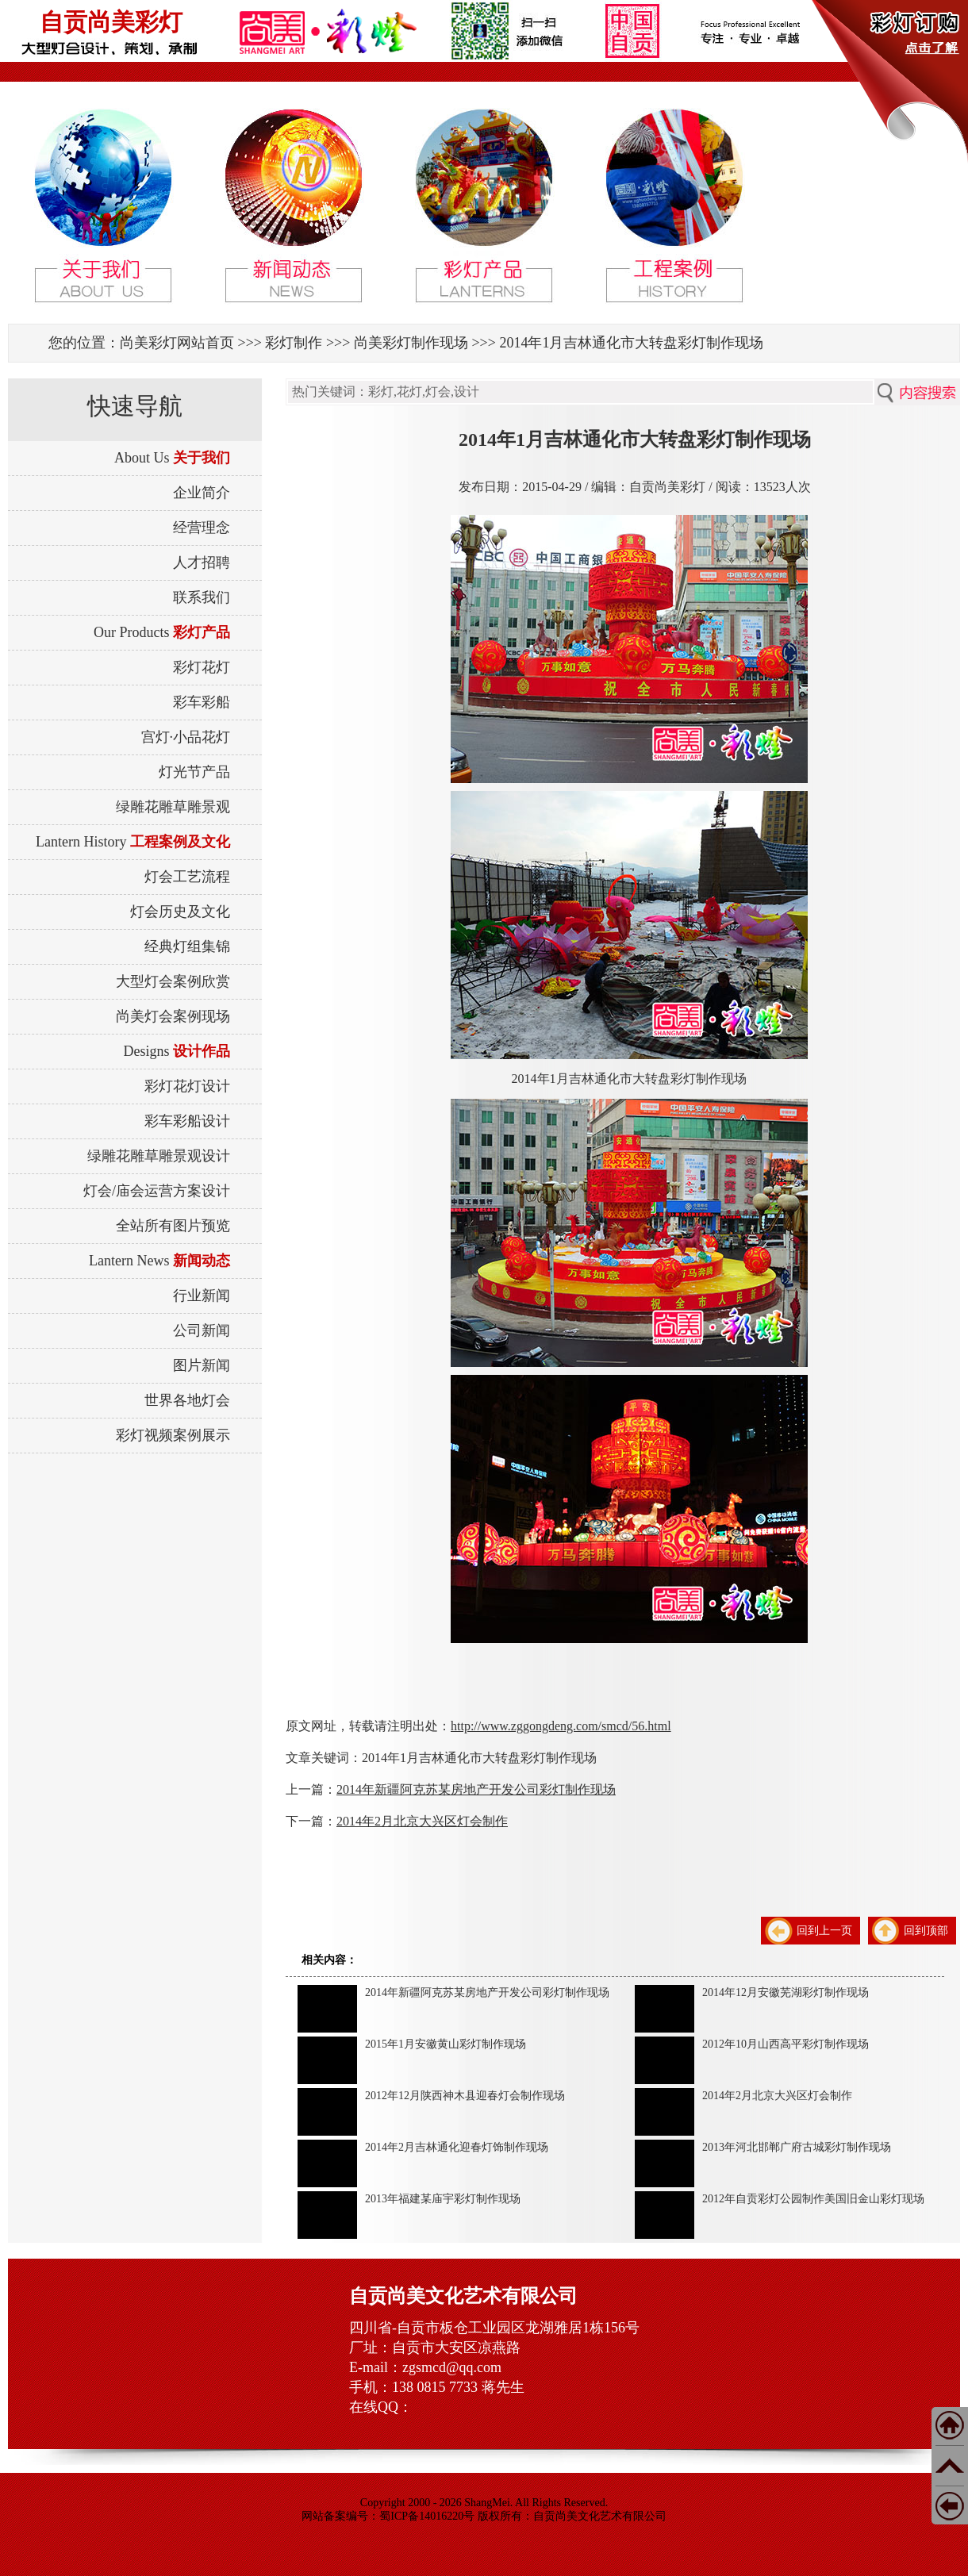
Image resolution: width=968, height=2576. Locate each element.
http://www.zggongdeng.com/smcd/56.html (561, 1726)
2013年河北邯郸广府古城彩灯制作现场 (796, 2147)
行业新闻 (201, 1295)
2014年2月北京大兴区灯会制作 (422, 1821)
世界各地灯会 (187, 1400)
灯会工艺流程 (187, 877)
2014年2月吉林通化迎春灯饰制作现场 (456, 2147)
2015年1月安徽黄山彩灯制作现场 (445, 2044)
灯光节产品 (194, 772)
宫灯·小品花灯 (186, 737)
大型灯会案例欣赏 (173, 981)
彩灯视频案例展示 (173, 1435)
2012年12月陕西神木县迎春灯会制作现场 (465, 2096)
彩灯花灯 (201, 667)
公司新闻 (201, 1330)
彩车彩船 (201, 702)
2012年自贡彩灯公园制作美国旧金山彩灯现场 (813, 2199)
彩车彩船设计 (187, 1121)
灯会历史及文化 (180, 911)
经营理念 (201, 528)
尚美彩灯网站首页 (177, 343)
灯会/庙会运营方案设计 (156, 1191)
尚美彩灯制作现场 (411, 343)
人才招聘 (201, 562)
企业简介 (201, 493)
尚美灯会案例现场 (173, 1016)
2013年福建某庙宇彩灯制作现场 (442, 2199)
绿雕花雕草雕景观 (173, 807)
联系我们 (201, 597)
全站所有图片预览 (173, 1226)
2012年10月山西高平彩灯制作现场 (785, 2044)
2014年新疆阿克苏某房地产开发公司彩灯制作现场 (476, 1789)
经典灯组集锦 (187, 946)
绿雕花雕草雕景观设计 (158, 1156)
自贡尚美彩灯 (111, 22)
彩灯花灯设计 (187, 1086)
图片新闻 (201, 1365)
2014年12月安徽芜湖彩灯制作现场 (785, 1992)
